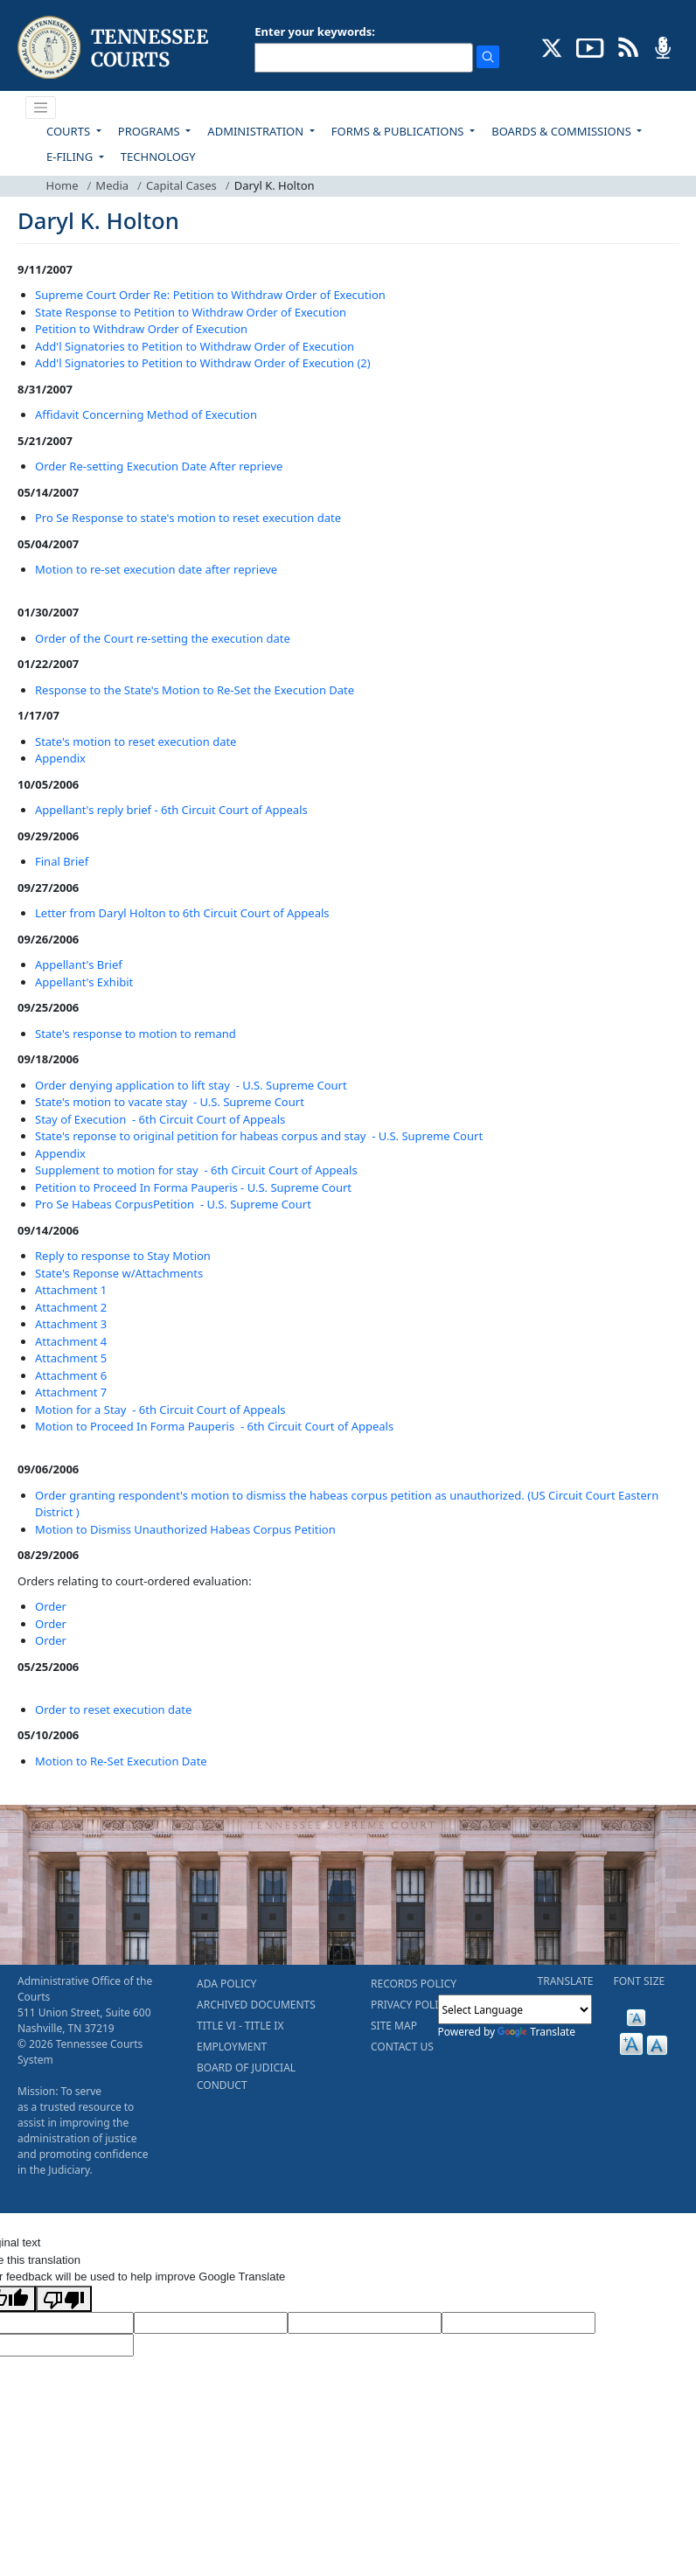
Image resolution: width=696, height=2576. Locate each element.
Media (112, 185)
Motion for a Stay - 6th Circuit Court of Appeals (160, 1409)
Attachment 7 (71, 1392)
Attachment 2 (71, 1307)
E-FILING (71, 156)
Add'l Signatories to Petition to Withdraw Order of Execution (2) (203, 363)
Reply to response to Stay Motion (123, 1256)
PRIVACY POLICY (411, 2004)
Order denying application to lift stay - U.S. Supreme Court (191, 1085)
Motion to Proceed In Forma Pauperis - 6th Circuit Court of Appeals (214, 1426)
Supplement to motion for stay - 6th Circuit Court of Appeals (196, 1170)
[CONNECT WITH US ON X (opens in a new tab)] (552, 46)
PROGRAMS (150, 131)
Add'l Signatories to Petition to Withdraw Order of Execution (194, 346)
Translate (536, 2031)
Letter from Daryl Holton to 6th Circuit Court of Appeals (182, 913)
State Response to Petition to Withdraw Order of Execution (190, 312)
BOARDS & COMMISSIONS (562, 131)
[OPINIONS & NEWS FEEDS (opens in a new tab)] (628, 46)
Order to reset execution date (113, 1709)
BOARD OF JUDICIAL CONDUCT (246, 2076)
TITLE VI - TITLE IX (240, 2025)
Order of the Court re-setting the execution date (162, 638)
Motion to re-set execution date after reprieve (156, 569)
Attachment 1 (71, 1290)
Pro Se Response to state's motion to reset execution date (188, 518)
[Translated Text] (518, 2323)
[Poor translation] (64, 2299)
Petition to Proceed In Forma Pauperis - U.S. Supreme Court (193, 1187)
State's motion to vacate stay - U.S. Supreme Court (169, 1102)
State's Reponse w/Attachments (119, 1273)
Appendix (60, 758)
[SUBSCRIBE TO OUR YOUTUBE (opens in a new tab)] (590, 46)
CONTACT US (402, 2046)
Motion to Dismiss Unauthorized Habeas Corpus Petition (185, 1529)
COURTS (69, 131)
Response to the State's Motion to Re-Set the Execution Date (194, 690)
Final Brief (61, 861)
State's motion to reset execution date (135, 741)
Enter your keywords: (314, 31)
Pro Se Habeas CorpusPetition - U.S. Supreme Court (173, 1204)
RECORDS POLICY (413, 1983)
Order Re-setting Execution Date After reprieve (158, 466)
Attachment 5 (71, 1358)
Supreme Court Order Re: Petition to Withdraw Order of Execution (210, 295)
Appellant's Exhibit (84, 982)
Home (62, 185)
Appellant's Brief (78, 964)
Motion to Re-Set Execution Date (121, 1761)
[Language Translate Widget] (515, 2009)
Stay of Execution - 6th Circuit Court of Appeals (160, 1119)
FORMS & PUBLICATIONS (399, 131)
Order (50, 1606)
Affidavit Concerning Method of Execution (146, 414)
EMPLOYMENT (232, 2046)
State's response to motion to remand (135, 1033)
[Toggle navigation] (41, 107)
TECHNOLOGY (158, 156)
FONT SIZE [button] (639, 1981)
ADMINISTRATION (256, 131)
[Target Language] (211, 2323)
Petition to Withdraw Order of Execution (141, 329)
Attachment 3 (71, 1324)
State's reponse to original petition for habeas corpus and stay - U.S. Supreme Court (259, 1136)
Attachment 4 (71, 1341)
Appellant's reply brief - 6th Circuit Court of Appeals (171, 810)
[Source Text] (365, 2323)
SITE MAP (394, 2025)
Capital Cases (181, 185)
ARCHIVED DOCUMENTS (256, 2004)
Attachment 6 (71, 1375)
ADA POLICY (226, 1983)
